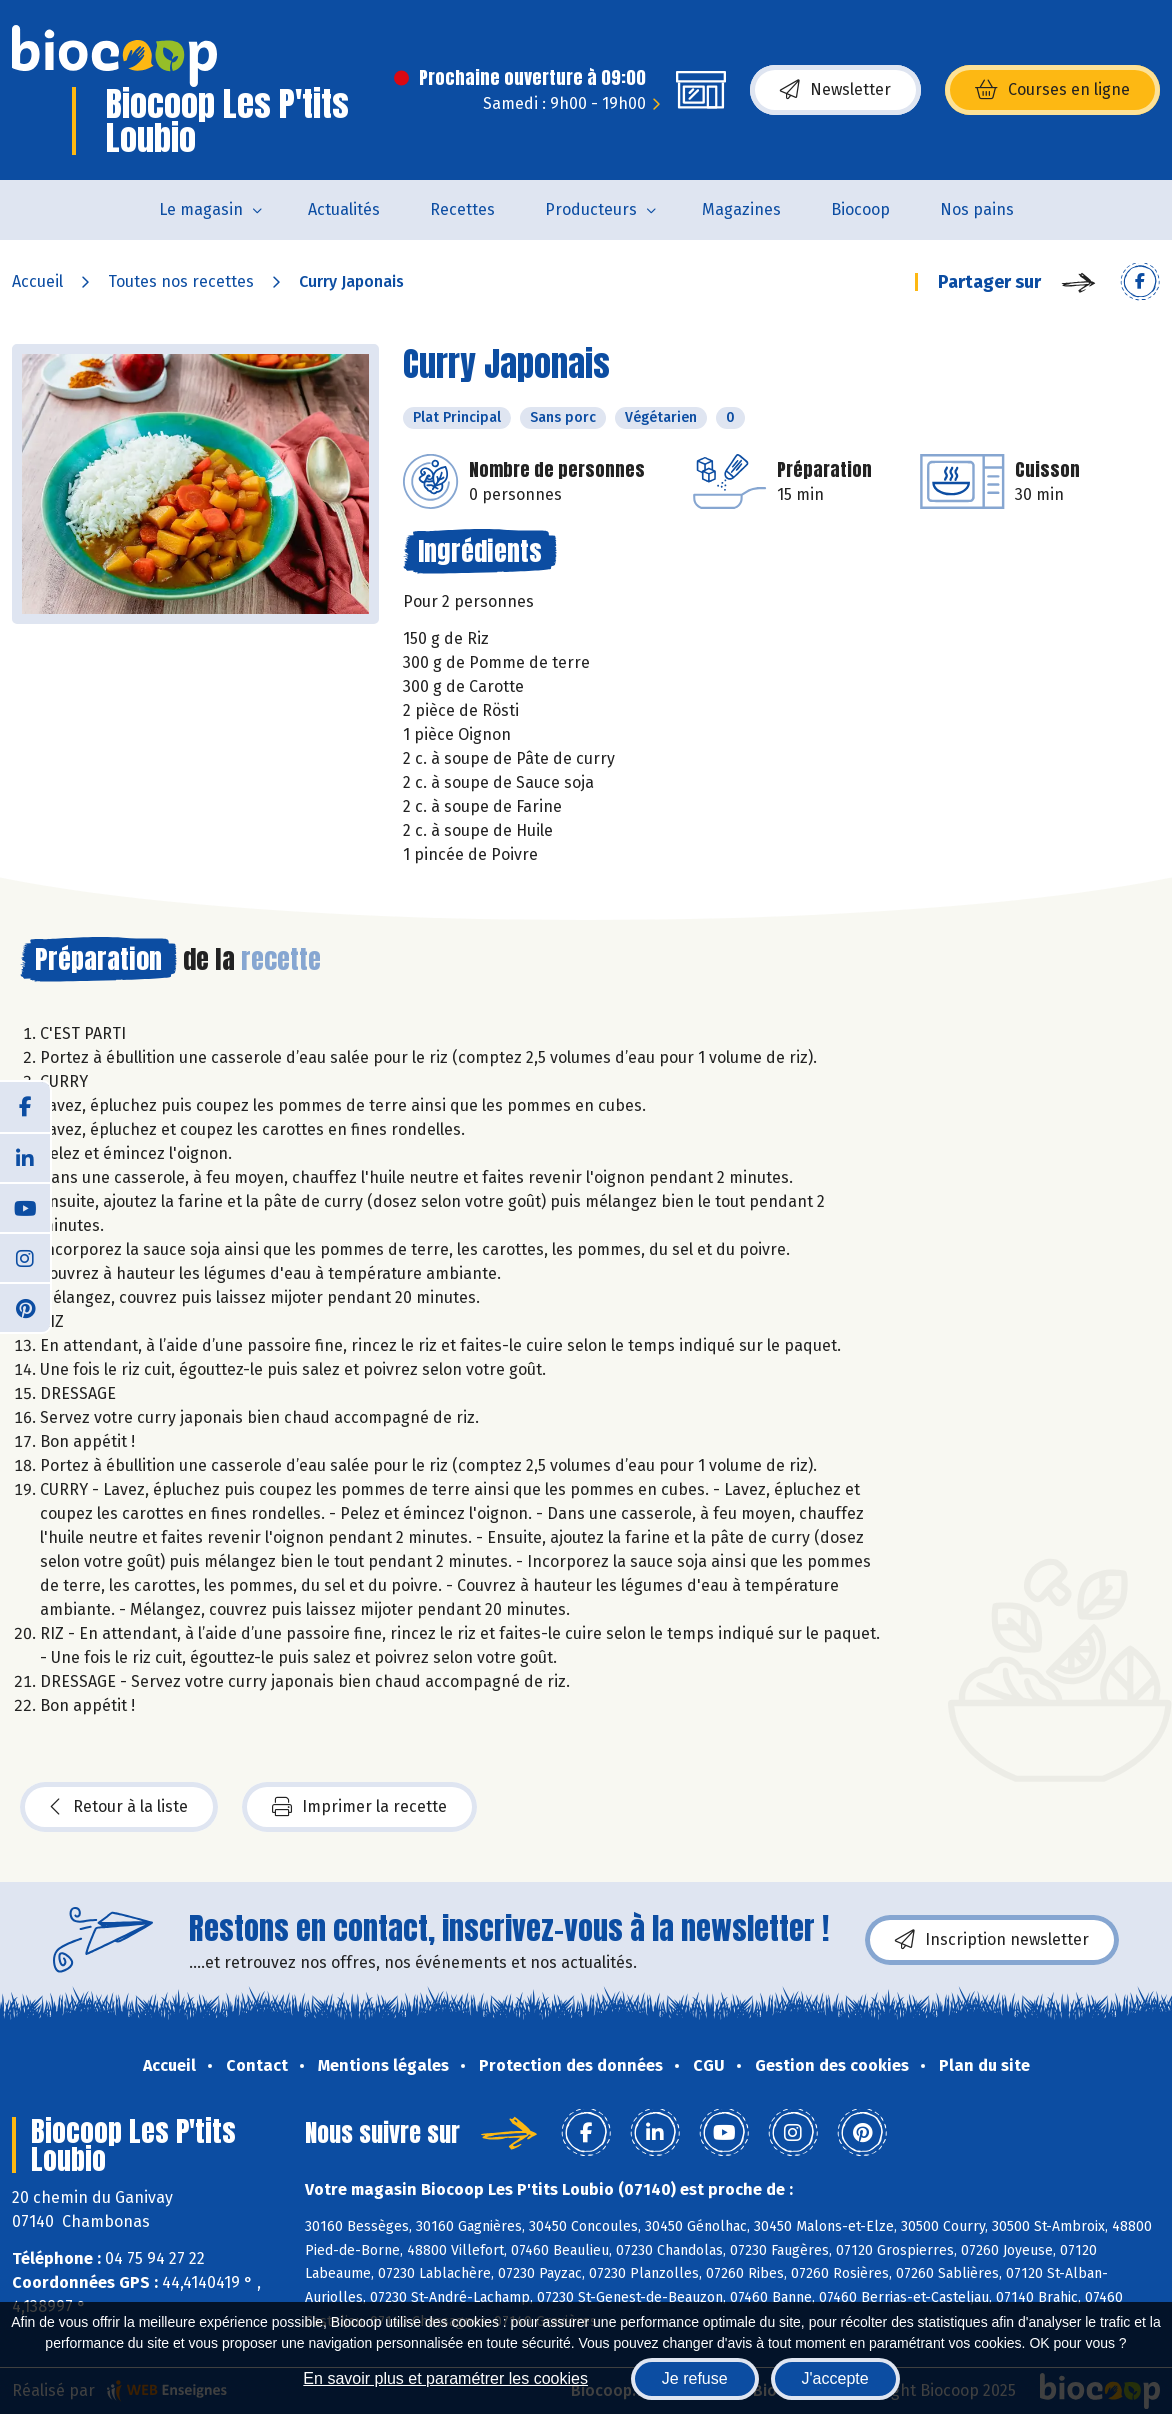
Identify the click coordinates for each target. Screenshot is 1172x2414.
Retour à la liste (119, 1807)
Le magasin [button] (201, 209)
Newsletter (835, 90)
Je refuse (695, 2378)
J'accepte (835, 2378)
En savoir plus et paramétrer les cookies (445, 2378)
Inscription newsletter (992, 1940)
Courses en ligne (1052, 90)
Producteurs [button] (591, 209)
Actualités (344, 209)
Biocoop (860, 209)
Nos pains (977, 209)
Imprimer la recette (359, 1807)
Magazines (741, 209)
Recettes (462, 209)
